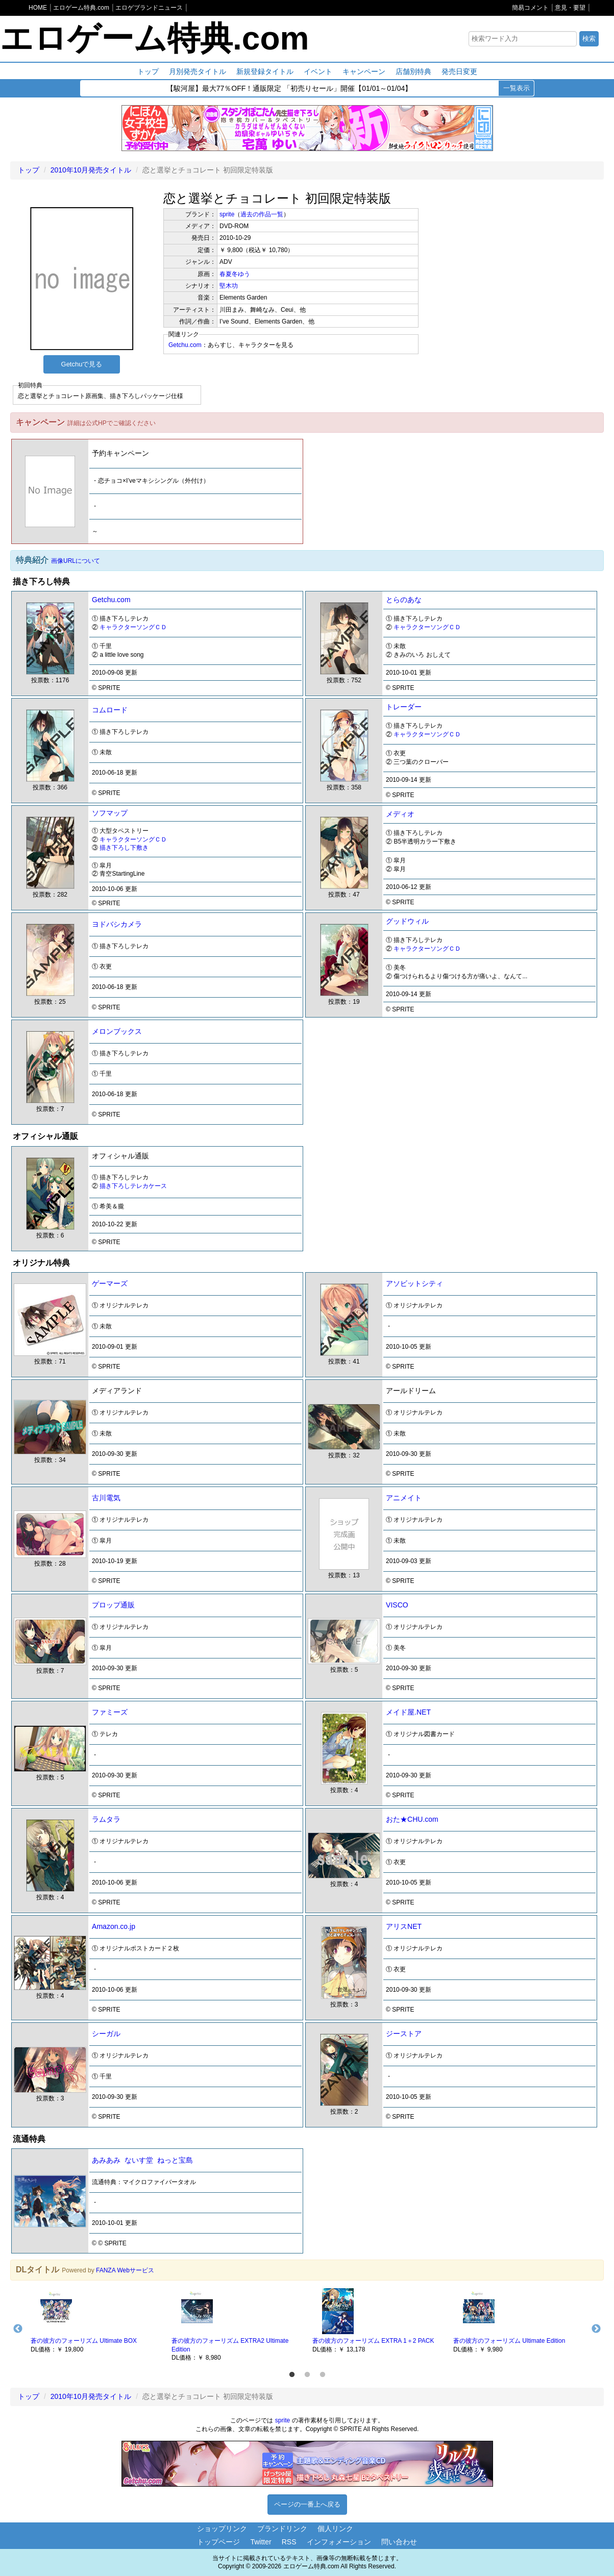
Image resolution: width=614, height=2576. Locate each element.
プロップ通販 (113, 1605)
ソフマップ (110, 813)
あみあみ (106, 2160)
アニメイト (404, 1498)
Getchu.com (185, 345)
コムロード (110, 710)
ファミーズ (110, 1712)
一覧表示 (516, 88)
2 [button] (307, 2375)
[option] (96, 2320)
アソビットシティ (414, 1283)
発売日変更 (459, 71)
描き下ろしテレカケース (133, 1186)
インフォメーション (339, 2542)
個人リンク (335, 2528)
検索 (589, 38)
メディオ (400, 814)
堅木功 (228, 285)
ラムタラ (106, 1819)
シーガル (106, 2033)
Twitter (260, 2542)
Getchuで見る (82, 364)
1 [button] (292, 2375)
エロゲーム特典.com (154, 38)
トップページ (218, 2542)
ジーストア (404, 2033)
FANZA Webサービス (125, 2270)
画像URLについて (75, 560)
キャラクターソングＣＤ (133, 627)
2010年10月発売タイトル (91, 170)
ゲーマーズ (110, 1283)
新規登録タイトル (264, 71)
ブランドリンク (282, 2528)
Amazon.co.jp (113, 1926)
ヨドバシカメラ (117, 924)
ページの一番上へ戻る (307, 2504)
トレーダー (404, 707)
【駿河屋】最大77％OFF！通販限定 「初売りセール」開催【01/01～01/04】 (289, 89)
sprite (226, 214)
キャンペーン (363, 71)
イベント (318, 71)
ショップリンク (222, 2528)
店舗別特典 (413, 71)
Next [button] (596, 2329)
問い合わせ (399, 2542)
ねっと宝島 (175, 2160)
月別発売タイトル (197, 71)
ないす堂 (139, 2160)
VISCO (397, 1605)
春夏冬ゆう (234, 274)
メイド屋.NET (408, 1712)
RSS (289, 2542)
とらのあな (404, 600)
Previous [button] (18, 2329)
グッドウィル (407, 921)
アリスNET (404, 1926)
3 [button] (322, 2375)
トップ (148, 71)
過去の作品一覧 (261, 214)
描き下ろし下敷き (124, 847)
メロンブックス (117, 1031)
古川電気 (106, 1498)
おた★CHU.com (412, 1819)
